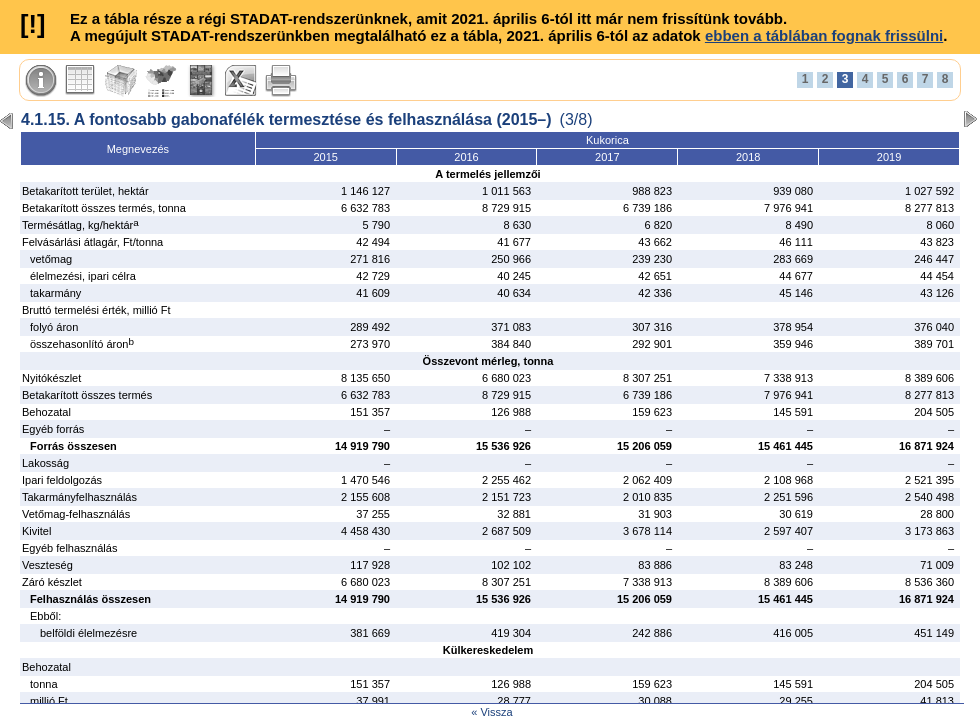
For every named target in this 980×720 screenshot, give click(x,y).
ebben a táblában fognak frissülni (824, 35)
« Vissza (491, 712)
